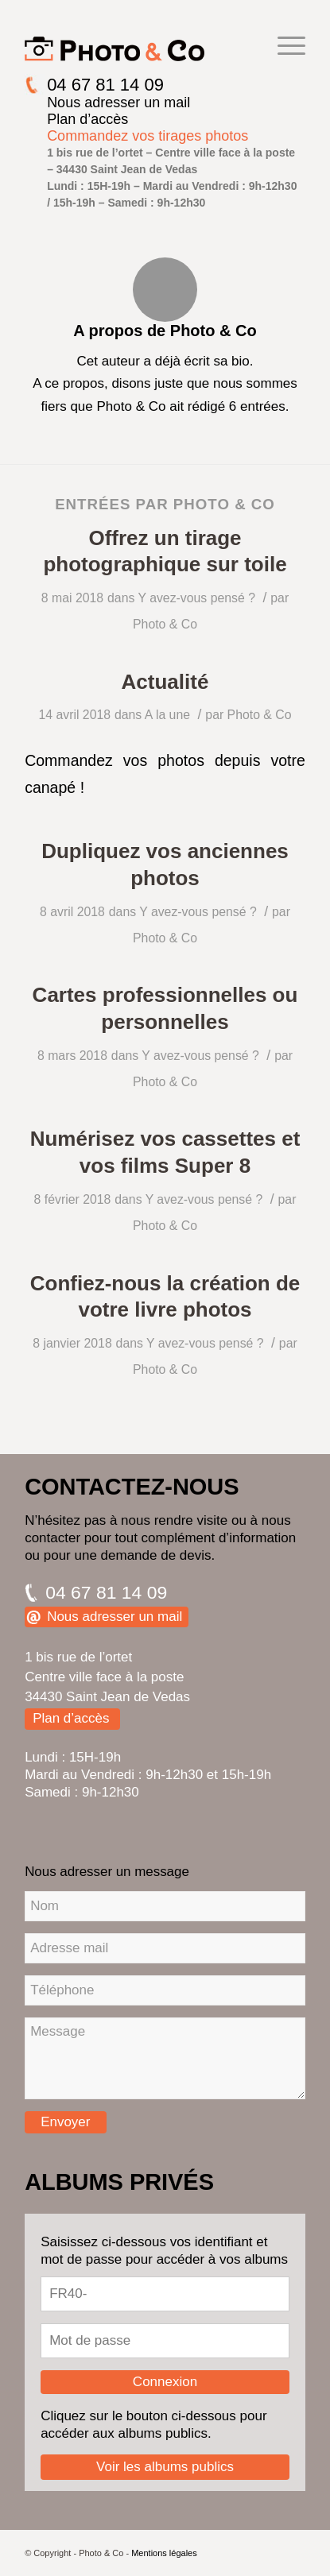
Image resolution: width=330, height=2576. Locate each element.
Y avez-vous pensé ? (196, 598)
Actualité (165, 682)
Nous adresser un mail (118, 102)
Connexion (165, 2381)
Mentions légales (164, 2553)
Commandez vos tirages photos (147, 136)
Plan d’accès (87, 119)
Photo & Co (165, 624)
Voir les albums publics (165, 2466)
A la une (167, 714)
